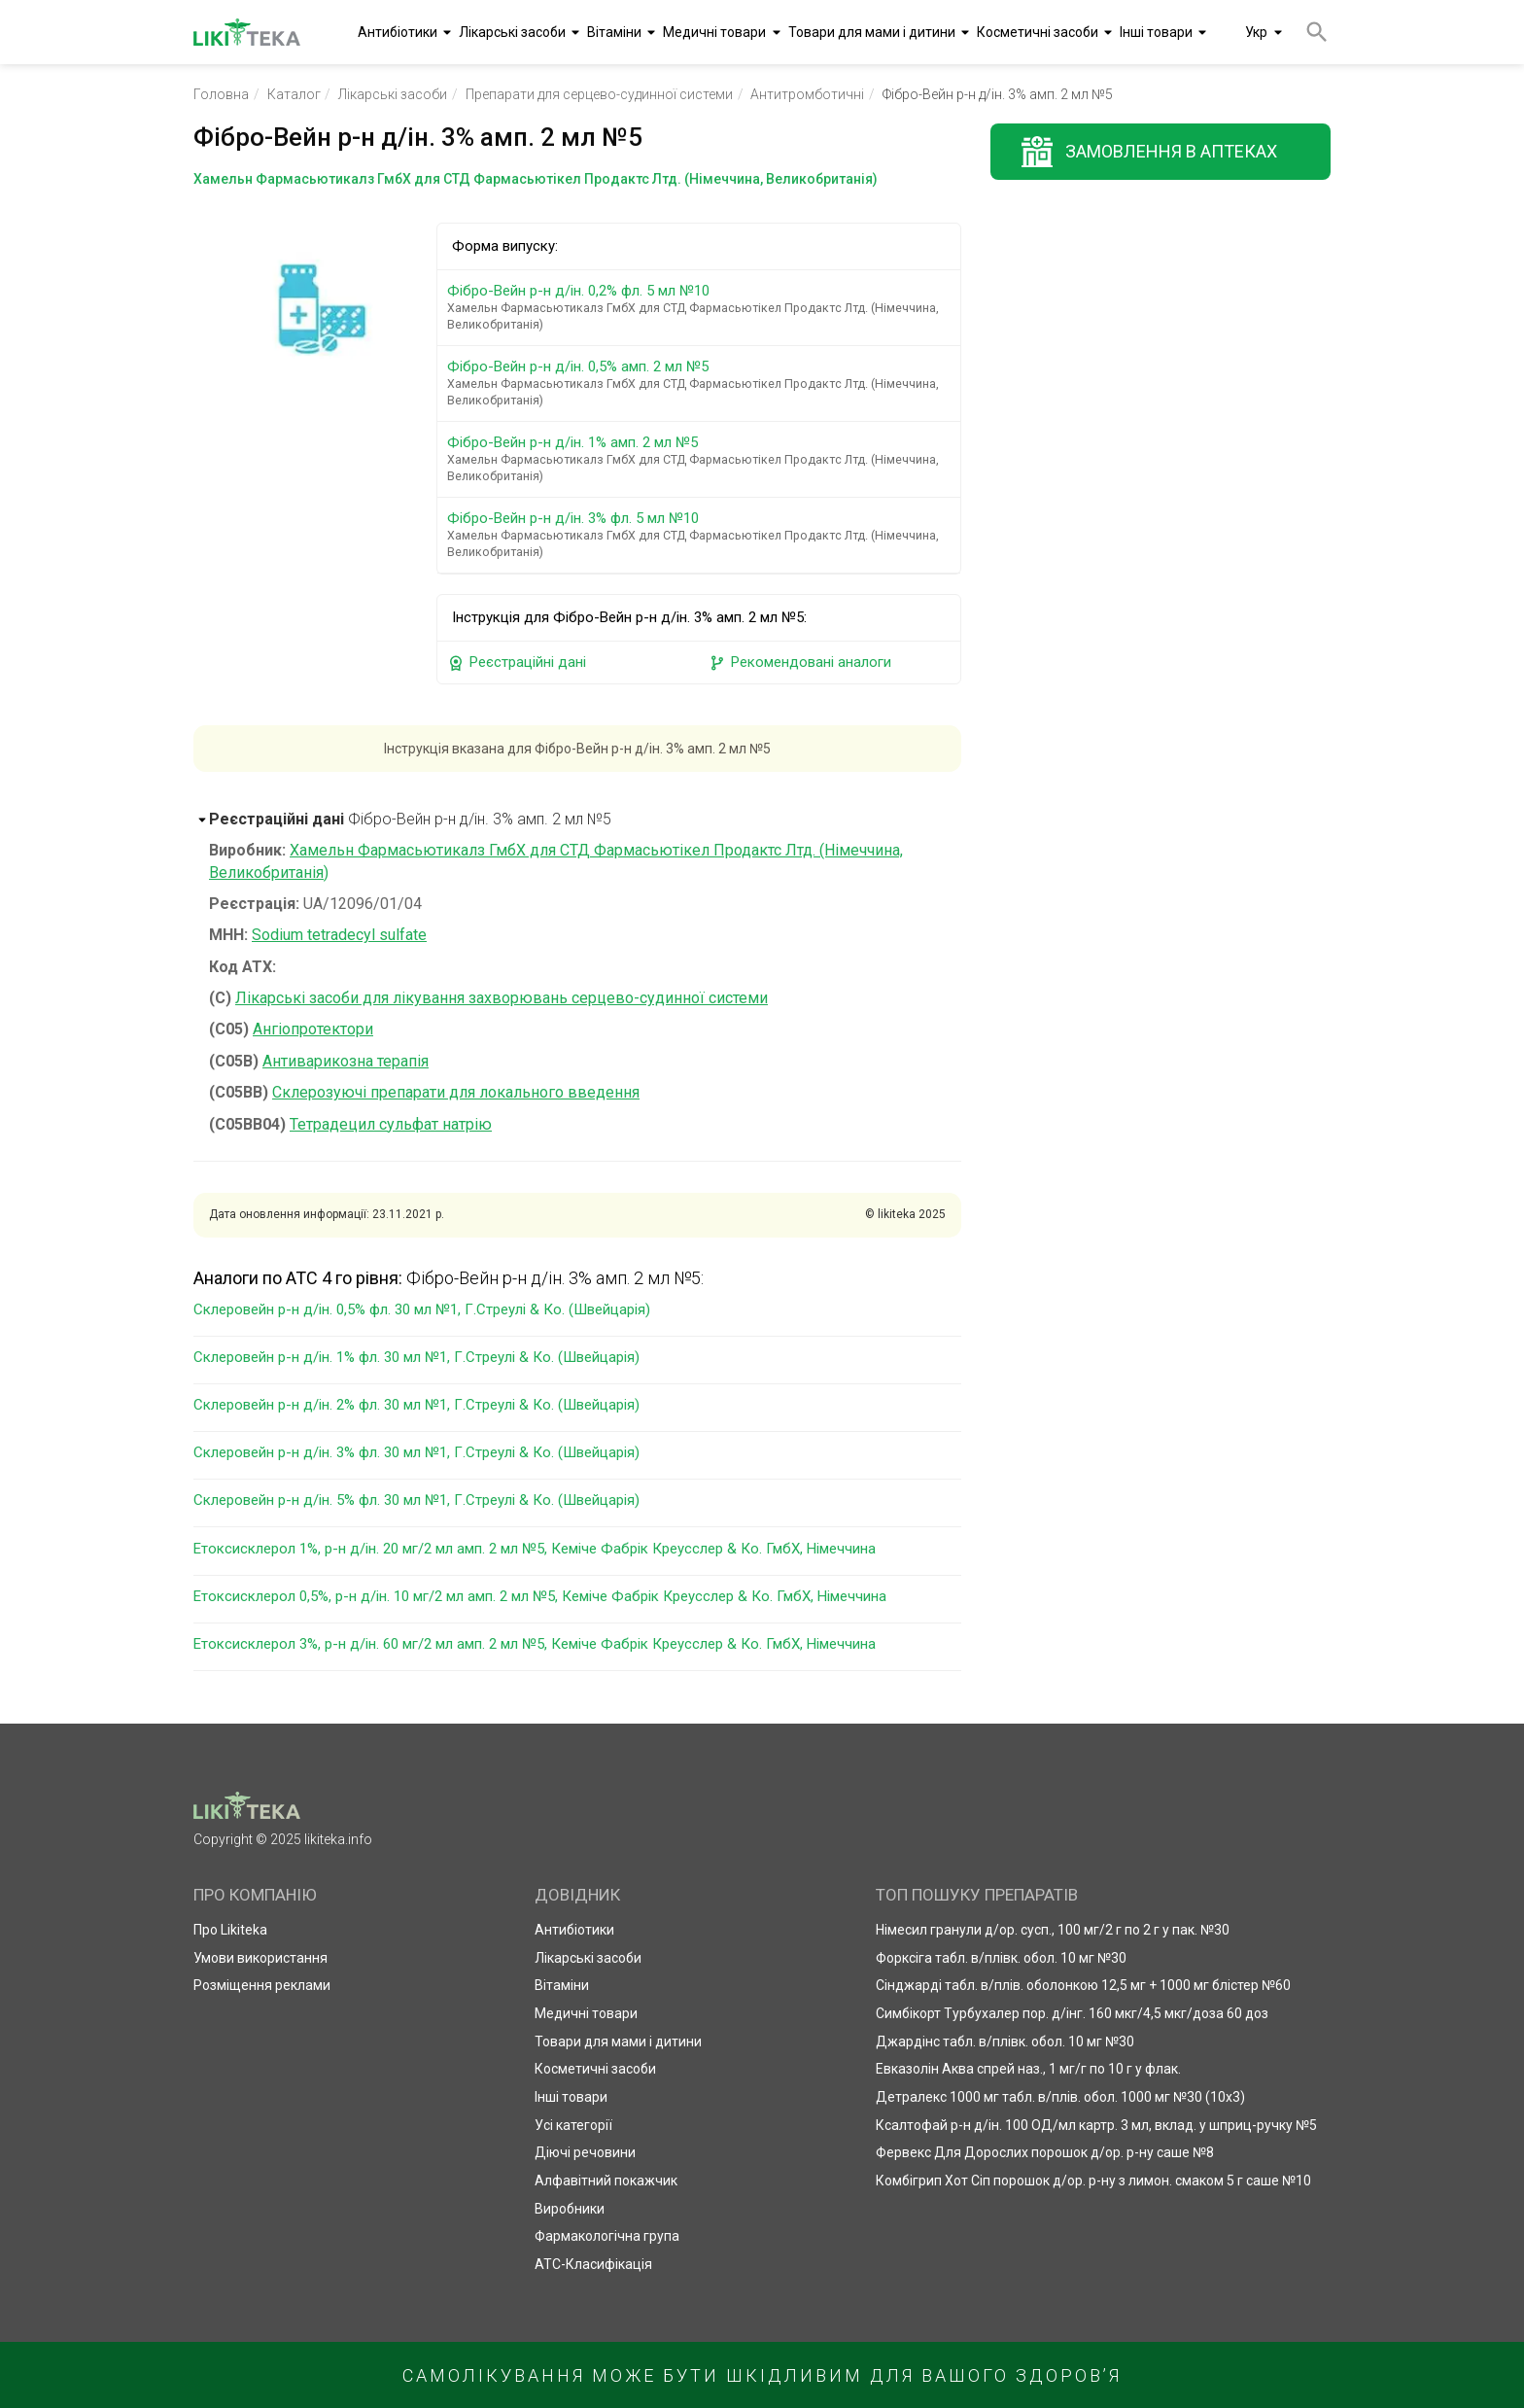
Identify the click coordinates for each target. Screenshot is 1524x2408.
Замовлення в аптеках (1171, 151)
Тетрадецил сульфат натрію (391, 1124)
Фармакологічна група (607, 2236)
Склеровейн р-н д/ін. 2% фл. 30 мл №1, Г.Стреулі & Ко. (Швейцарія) (416, 1404)
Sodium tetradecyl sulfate (339, 934)
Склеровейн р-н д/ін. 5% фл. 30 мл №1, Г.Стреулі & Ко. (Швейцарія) (416, 1500)
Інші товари (1156, 32)
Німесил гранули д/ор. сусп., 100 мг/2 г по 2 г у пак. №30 (1053, 1929)
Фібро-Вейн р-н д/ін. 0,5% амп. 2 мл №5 (702, 383)
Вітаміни (614, 32)
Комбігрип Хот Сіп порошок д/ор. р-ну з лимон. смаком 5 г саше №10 (1093, 2180)
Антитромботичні (807, 94)
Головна (221, 94)
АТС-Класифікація (593, 2264)
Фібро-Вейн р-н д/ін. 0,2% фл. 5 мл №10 (702, 307)
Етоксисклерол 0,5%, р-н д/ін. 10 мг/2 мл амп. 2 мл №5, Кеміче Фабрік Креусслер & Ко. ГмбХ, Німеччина (539, 1596)
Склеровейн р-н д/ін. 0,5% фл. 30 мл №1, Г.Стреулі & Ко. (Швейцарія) (421, 1309)
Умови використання (260, 1958)
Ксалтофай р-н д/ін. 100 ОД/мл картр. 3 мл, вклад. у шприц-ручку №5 (1096, 2125)
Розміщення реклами (261, 1985)
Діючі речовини (585, 2152)
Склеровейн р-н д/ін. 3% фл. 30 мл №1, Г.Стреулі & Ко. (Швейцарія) (416, 1452)
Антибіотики (397, 32)
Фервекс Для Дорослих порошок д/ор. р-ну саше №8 (1045, 2152)
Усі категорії (573, 2125)
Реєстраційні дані (516, 662)
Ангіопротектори (313, 1029)
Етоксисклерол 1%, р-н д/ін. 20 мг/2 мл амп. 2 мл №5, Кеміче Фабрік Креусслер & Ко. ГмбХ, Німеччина (534, 1548)
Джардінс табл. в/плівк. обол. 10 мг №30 (1005, 2041)
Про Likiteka (230, 1929)
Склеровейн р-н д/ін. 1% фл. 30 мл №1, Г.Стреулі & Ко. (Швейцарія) (416, 1357)
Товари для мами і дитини (871, 32)
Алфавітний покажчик (606, 2180)
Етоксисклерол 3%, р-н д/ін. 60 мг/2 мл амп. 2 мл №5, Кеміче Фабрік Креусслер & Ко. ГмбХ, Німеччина (534, 1644)
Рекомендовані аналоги (800, 662)
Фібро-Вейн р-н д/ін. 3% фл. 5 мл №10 (702, 534)
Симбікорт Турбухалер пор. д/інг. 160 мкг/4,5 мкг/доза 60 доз (1072, 2013)
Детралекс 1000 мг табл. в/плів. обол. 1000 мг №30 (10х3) (1060, 2097)
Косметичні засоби (1037, 32)
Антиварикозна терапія (345, 1061)
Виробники (570, 2208)
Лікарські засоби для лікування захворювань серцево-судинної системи (501, 998)
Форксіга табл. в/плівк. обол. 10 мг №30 (1001, 1958)
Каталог (294, 94)
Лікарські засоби (512, 32)
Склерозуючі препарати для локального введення (456, 1092)
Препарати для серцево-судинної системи (599, 94)
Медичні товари (714, 32)
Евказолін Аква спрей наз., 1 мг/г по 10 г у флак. (1028, 2068)
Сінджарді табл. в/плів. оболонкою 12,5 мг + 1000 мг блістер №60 (1083, 1985)
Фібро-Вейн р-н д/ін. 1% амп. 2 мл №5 (702, 459)
